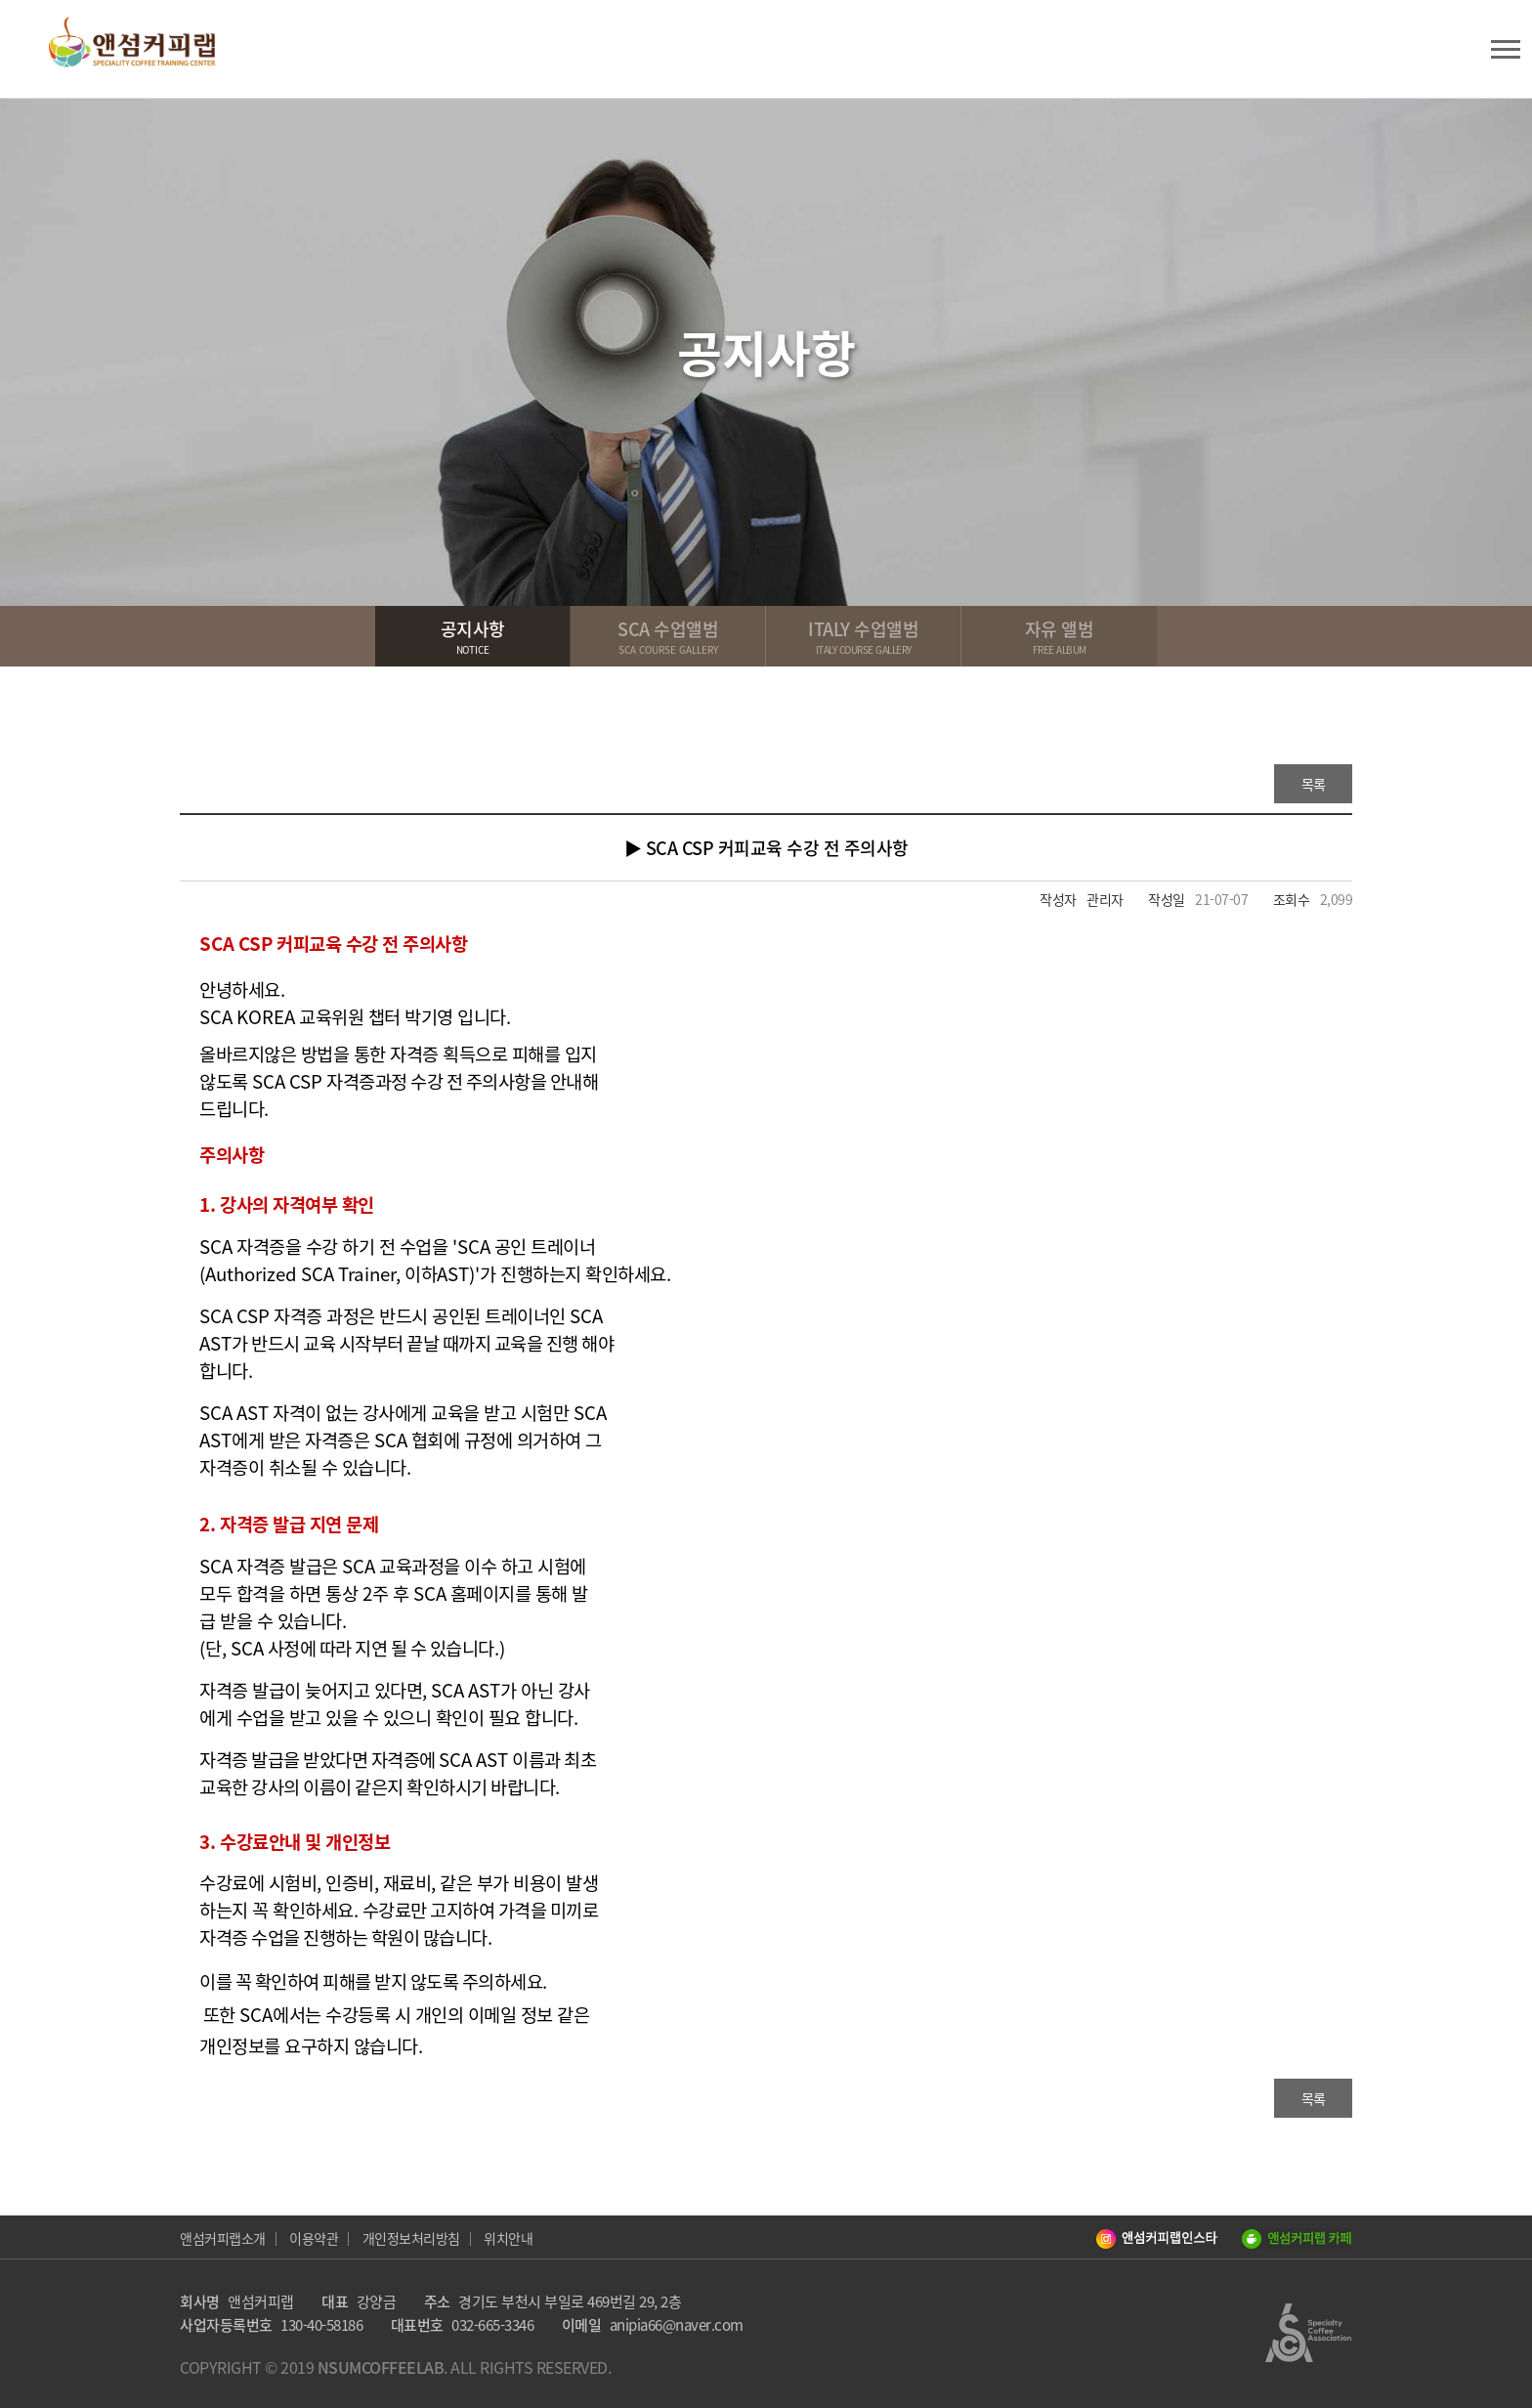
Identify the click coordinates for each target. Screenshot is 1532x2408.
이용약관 (313, 2238)
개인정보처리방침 (411, 2238)
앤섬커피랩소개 (223, 2238)
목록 (1313, 784)
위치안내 (508, 2238)
